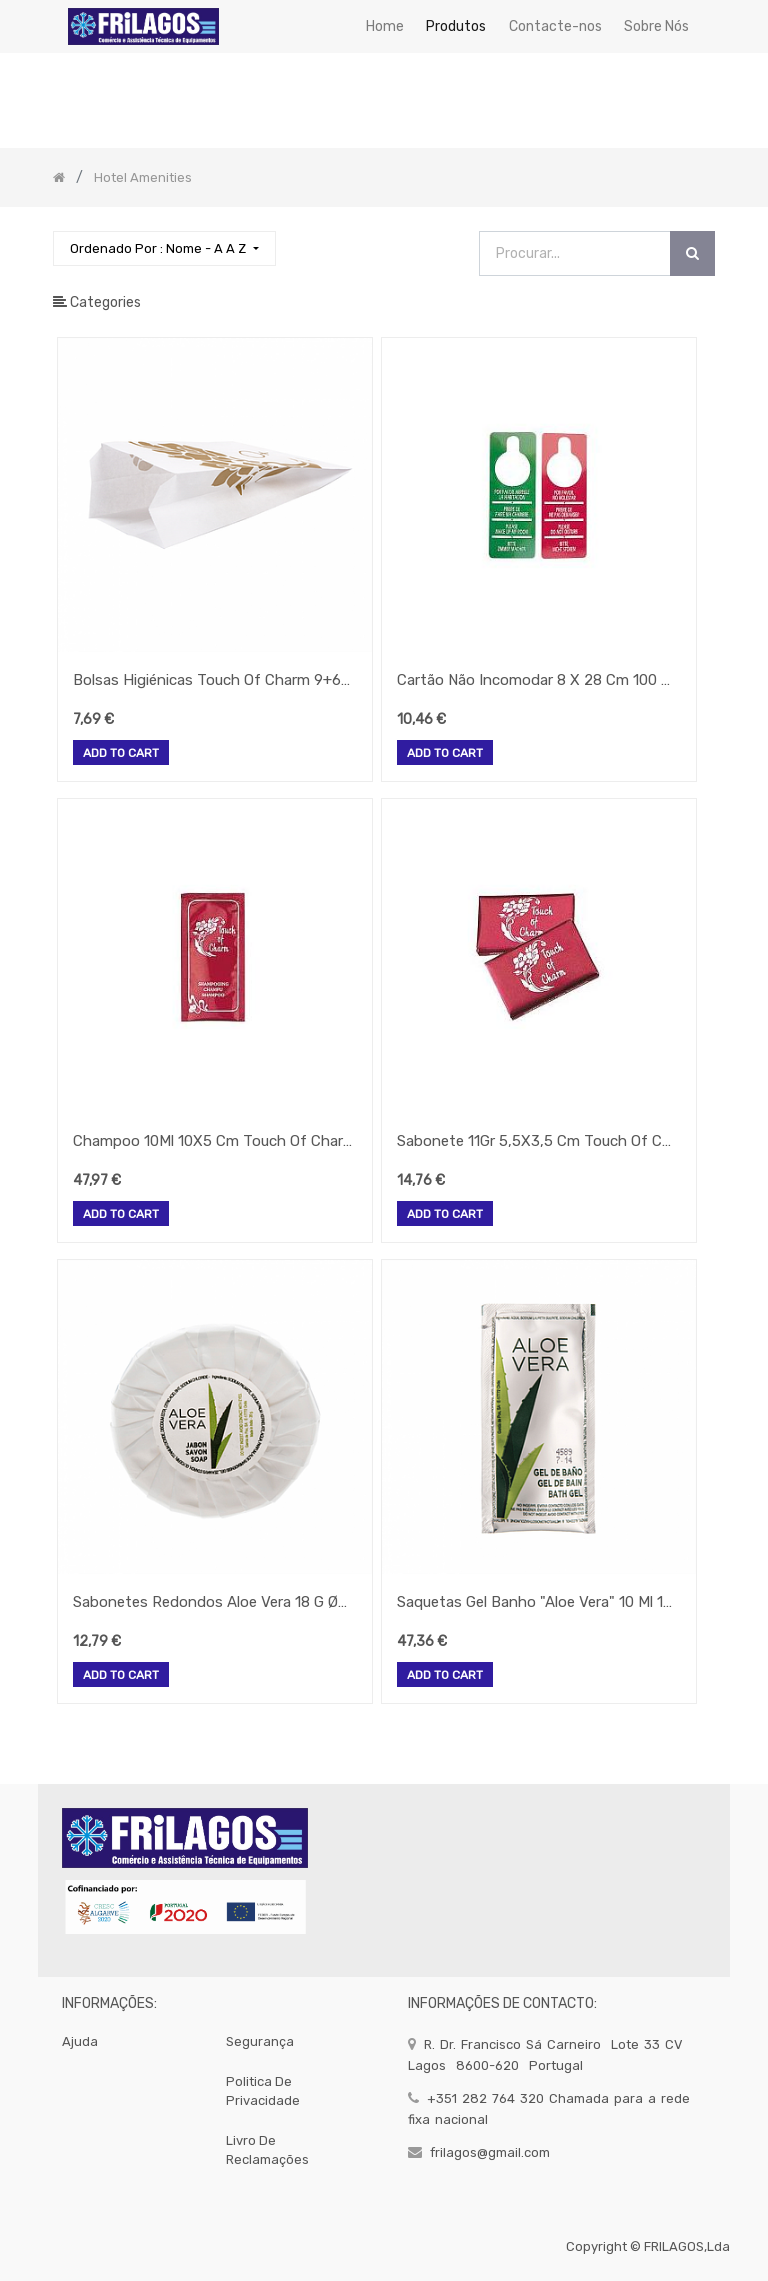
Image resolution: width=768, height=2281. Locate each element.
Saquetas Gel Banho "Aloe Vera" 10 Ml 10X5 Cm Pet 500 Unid (537, 1602)
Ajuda (80, 2041)
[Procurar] (692, 253)
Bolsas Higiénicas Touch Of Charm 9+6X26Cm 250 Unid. (213, 680)
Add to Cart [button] (121, 754)
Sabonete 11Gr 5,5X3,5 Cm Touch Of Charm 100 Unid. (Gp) (537, 1141)
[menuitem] (385, 26)
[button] (164, 248)
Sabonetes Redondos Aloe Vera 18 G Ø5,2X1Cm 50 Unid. (213, 1602)
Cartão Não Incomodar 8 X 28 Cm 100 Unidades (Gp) (537, 680)
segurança (260, 2041)
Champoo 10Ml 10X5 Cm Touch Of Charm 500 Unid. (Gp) (213, 1141)
